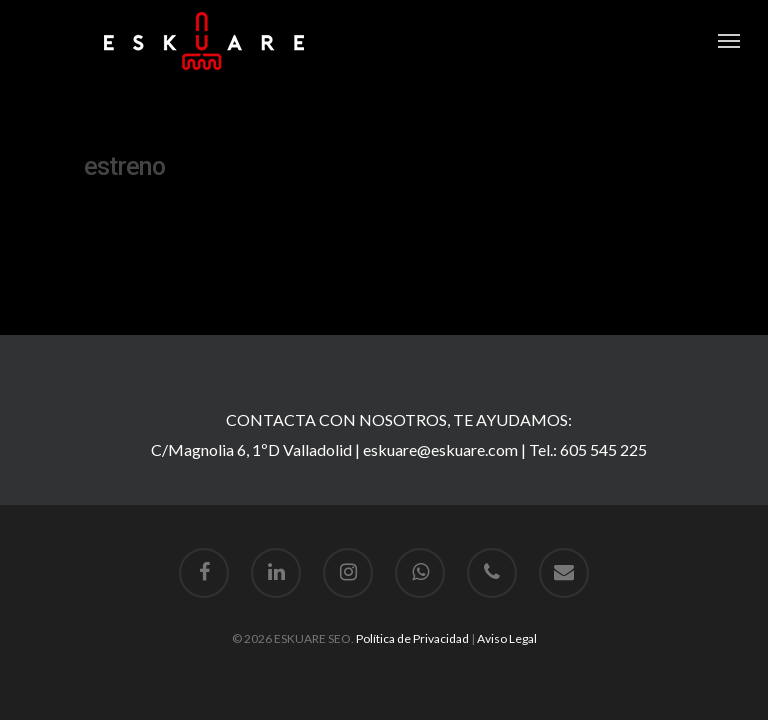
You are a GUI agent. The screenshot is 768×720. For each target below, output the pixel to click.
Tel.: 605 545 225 (588, 449)
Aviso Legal (507, 638)
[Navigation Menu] (729, 41)
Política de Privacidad (412, 638)
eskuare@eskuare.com (440, 449)
